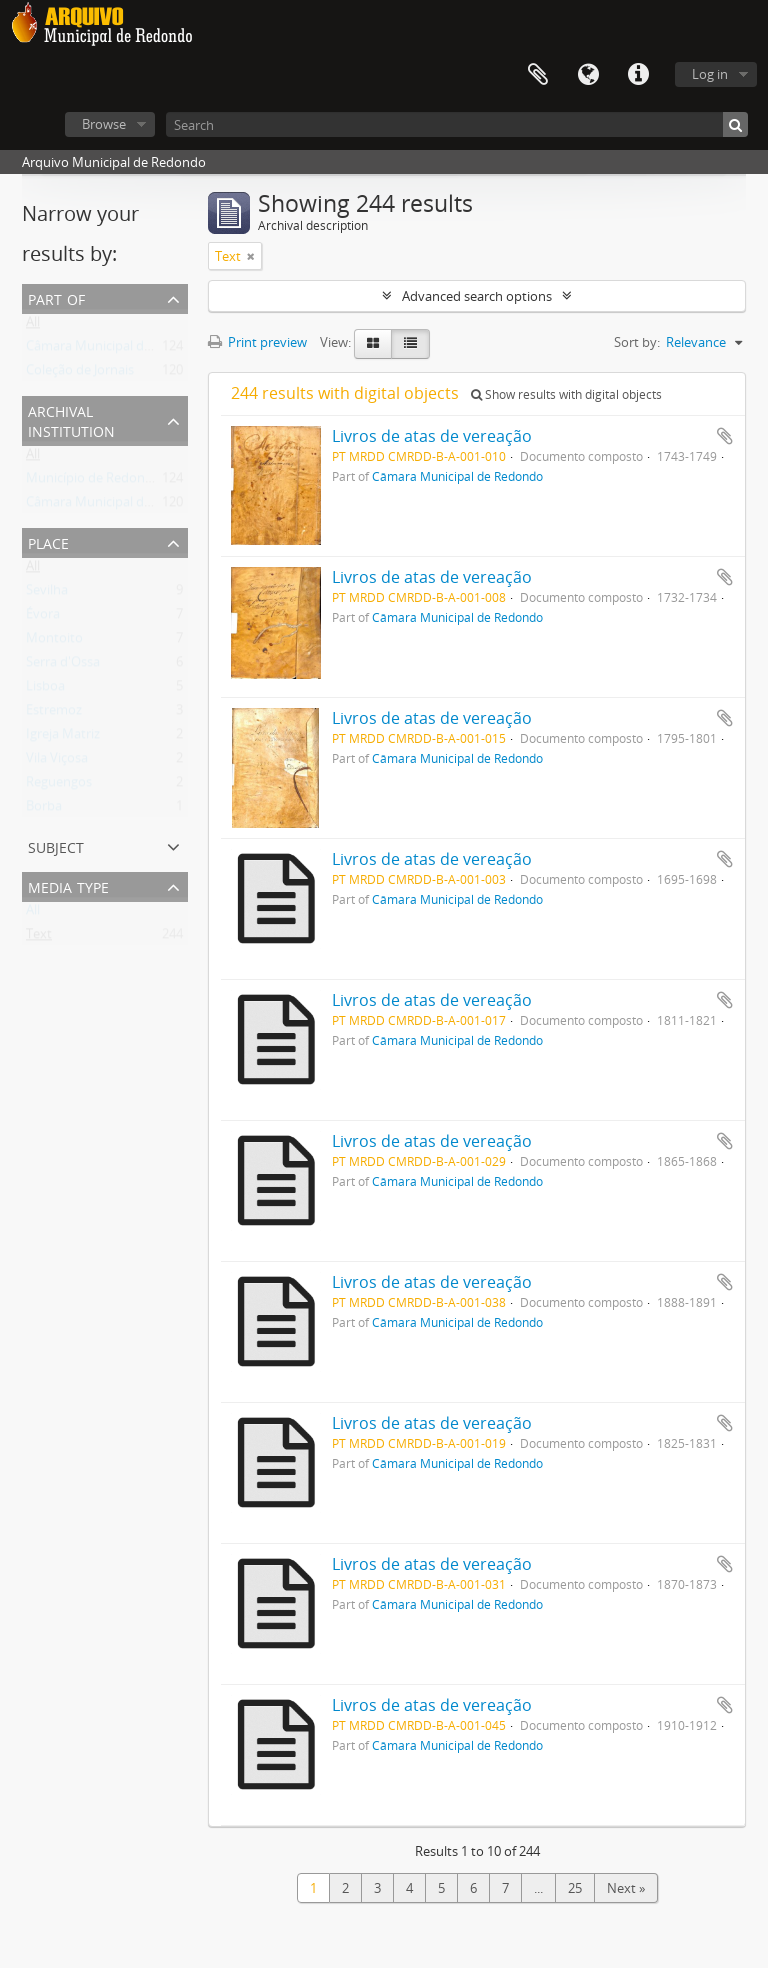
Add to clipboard (725, 436)
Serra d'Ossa (63, 666)
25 (575, 1888)
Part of (56, 297)
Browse (104, 124)
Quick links (638, 75)
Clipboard (538, 75)
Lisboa (45, 690)
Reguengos (59, 786)
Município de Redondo (93, 482)
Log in (710, 74)
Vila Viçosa (57, 762)
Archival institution (71, 419)
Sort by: (637, 342)
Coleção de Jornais (80, 374)
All (33, 326)
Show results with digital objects (566, 394)
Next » (626, 1888)
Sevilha (47, 594)
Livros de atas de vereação (432, 436)
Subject (56, 845)
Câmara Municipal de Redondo (117, 350)
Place (48, 541)
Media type (68, 885)
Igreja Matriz (63, 738)
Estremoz (54, 714)
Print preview (257, 342)
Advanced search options (477, 296)
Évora (43, 618)
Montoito (54, 642)
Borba (44, 810)
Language (588, 75)
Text (39, 938)
